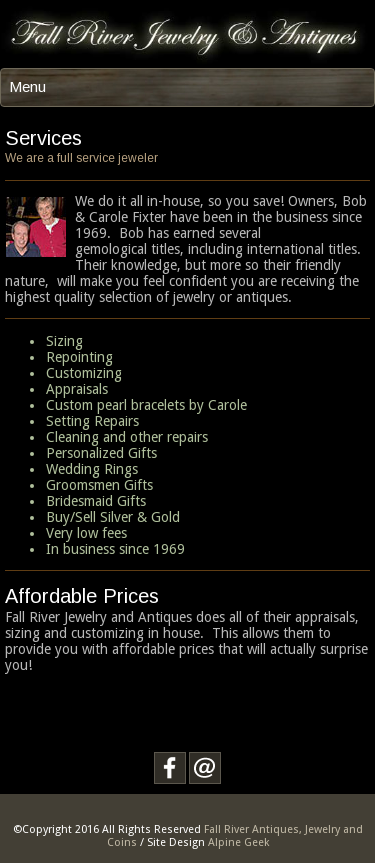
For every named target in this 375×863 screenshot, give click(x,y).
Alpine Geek (238, 842)
